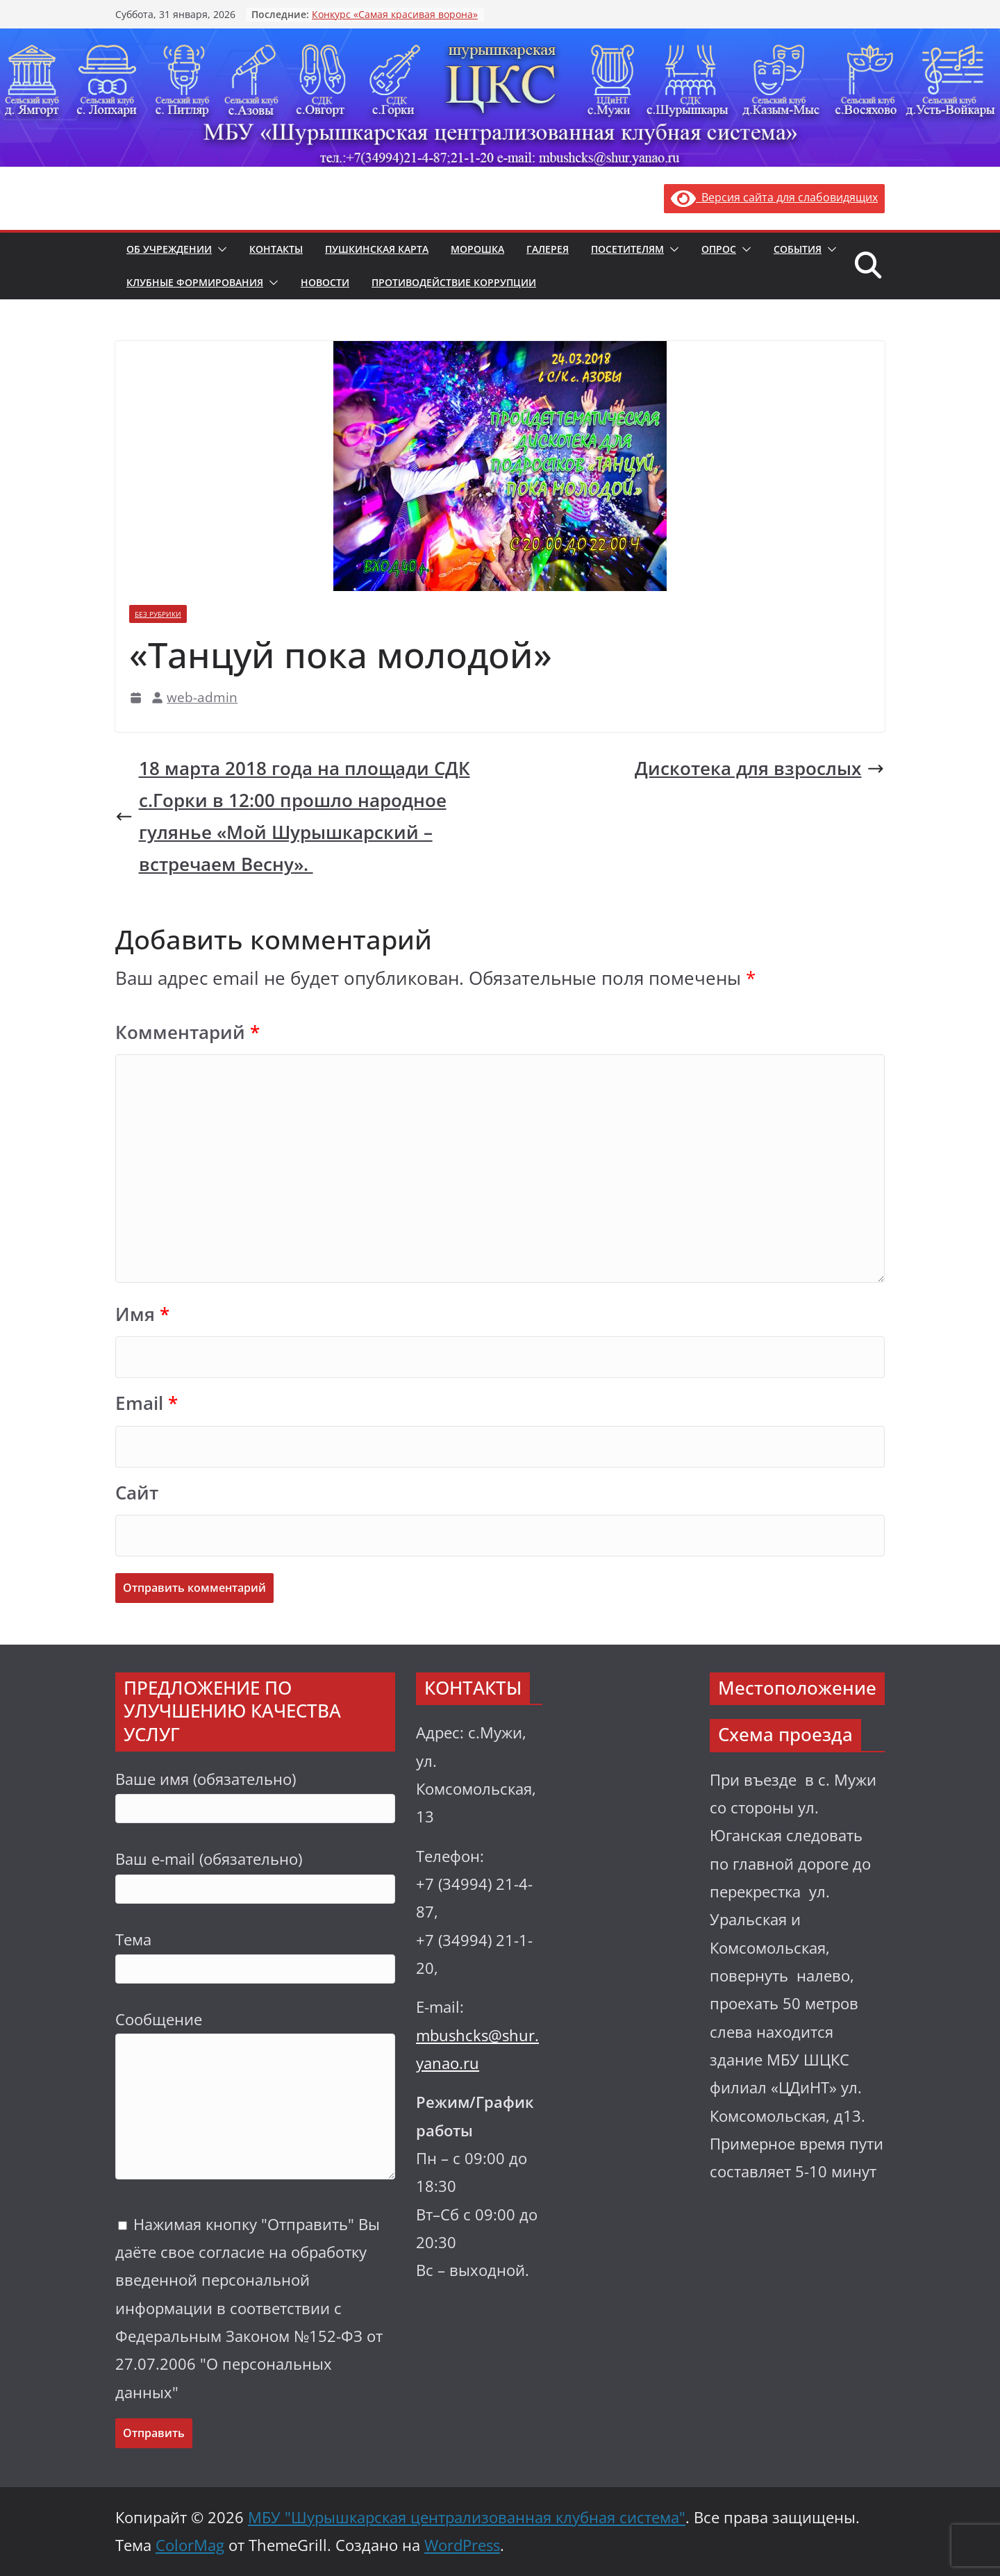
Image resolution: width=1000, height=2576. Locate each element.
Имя (142, 1314)
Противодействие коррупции (454, 282)
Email (146, 1403)
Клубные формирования (194, 282)
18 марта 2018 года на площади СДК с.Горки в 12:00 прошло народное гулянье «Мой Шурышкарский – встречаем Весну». (292, 816)
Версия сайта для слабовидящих (774, 197)
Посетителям (627, 249)
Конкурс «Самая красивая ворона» (395, 14)
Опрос (718, 249)
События (798, 249)
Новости (325, 282)
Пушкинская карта (376, 249)
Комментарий (187, 1032)
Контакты (276, 249)
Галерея (547, 249)
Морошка (477, 249)
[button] (219, 249)
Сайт (136, 1493)
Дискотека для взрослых (760, 768)
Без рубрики (158, 614)
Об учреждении (169, 249)
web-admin (202, 697)
